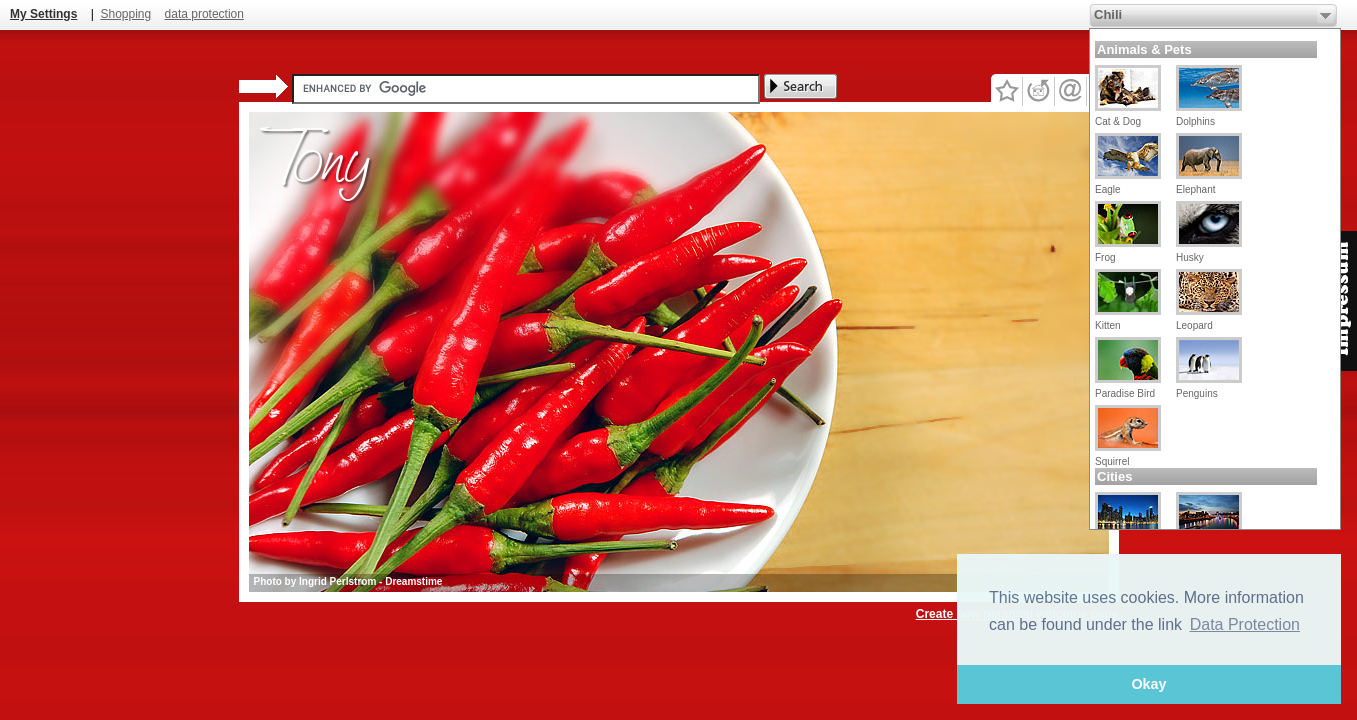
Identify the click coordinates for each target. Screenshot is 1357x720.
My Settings (43, 14)
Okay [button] (1148, 684)
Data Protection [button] (1245, 624)
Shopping (125, 14)
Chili (1108, 14)
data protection (204, 14)
